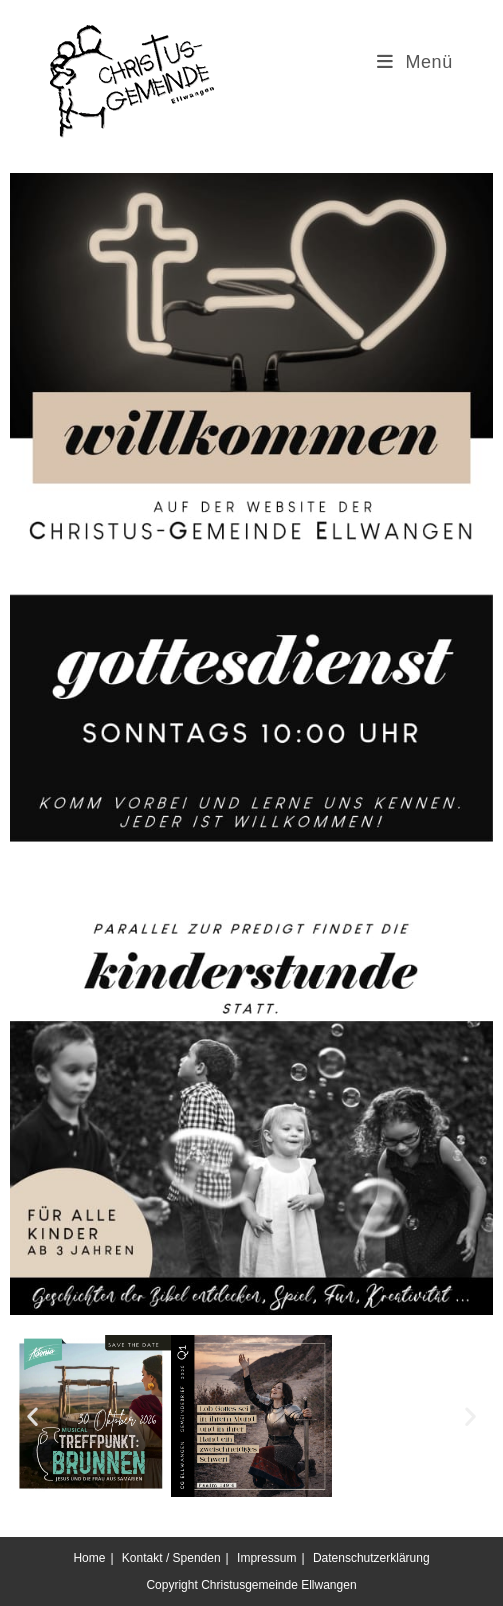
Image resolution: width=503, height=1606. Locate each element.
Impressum (266, 1558)
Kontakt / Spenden (171, 1558)
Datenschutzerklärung (371, 1558)
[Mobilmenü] (415, 62)
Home (89, 1558)
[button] (32, 1416)
